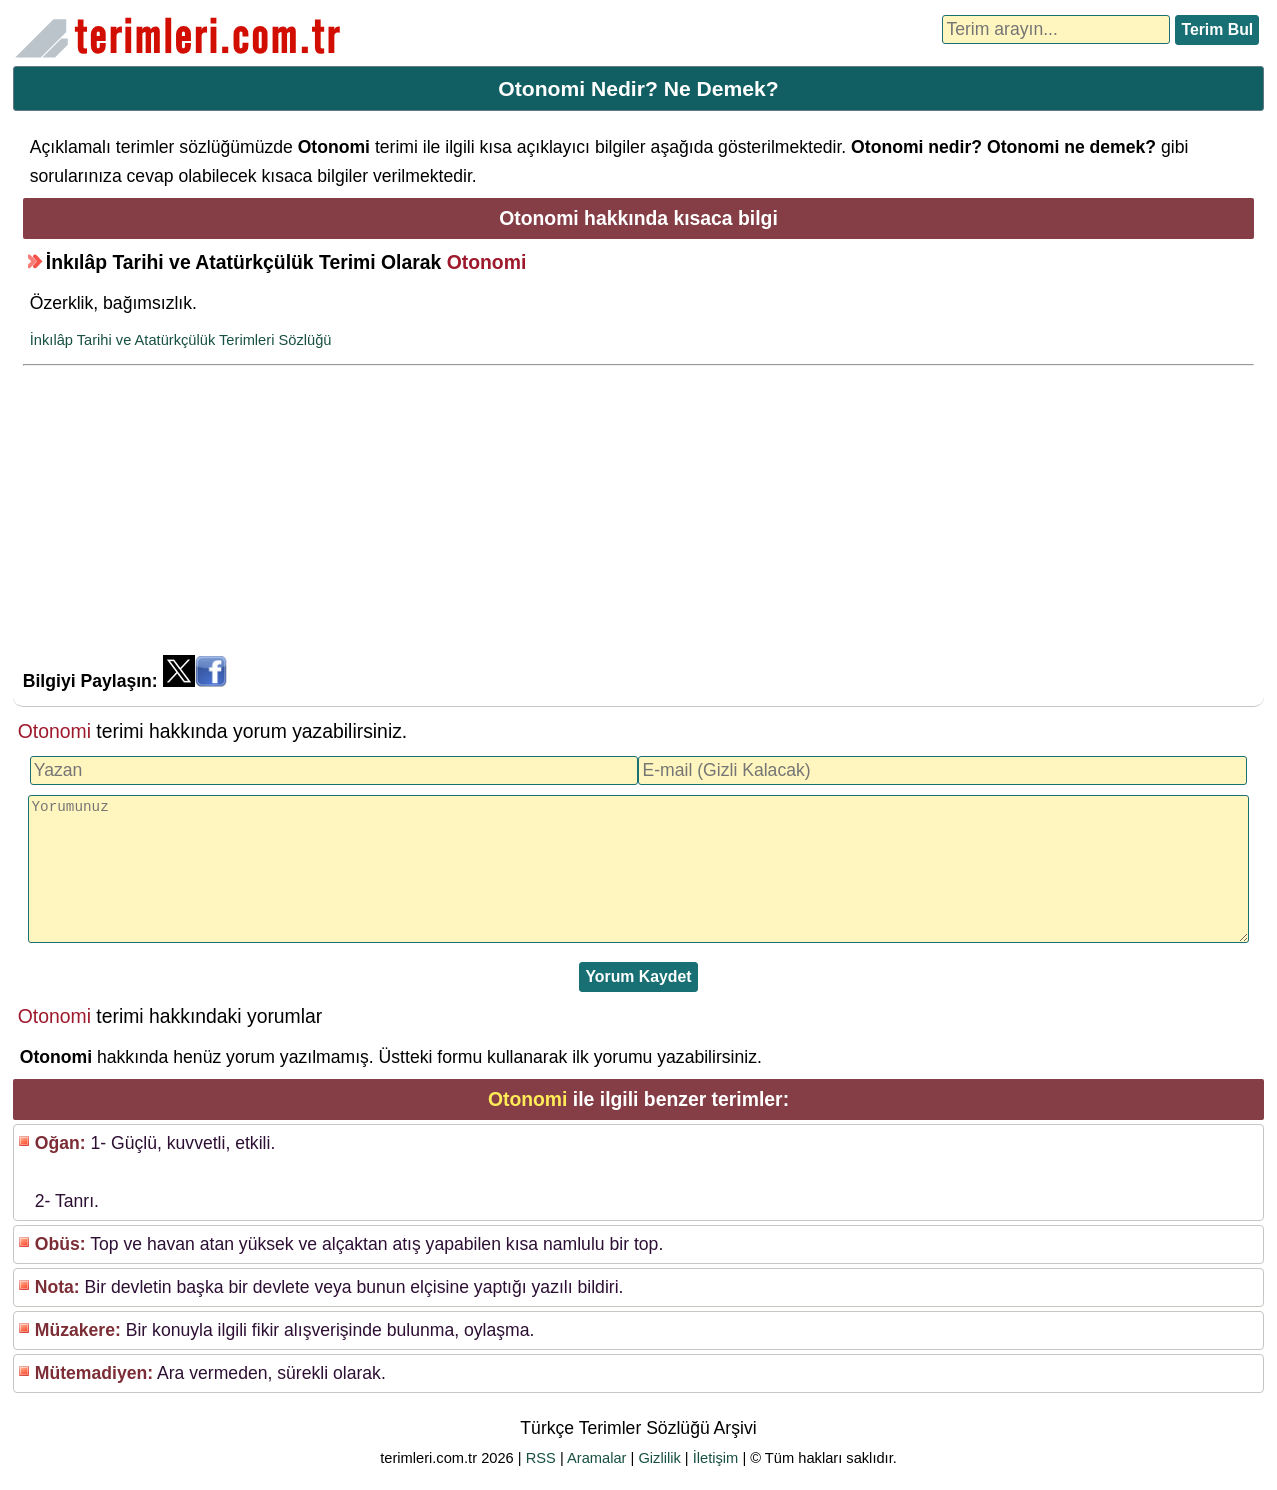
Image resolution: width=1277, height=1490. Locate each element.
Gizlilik (659, 1458)
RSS (541, 1458)
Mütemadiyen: (94, 1373)
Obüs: (60, 1244)
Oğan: (60, 1143)
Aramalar (596, 1458)
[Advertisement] (638, 515)
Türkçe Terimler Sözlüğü (182, 38)
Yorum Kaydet (638, 976)
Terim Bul (1217, 29)
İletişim (716, 1458)
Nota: (57, 1287)
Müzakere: (78, 1330)
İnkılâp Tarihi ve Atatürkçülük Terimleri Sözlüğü (181, 340)
